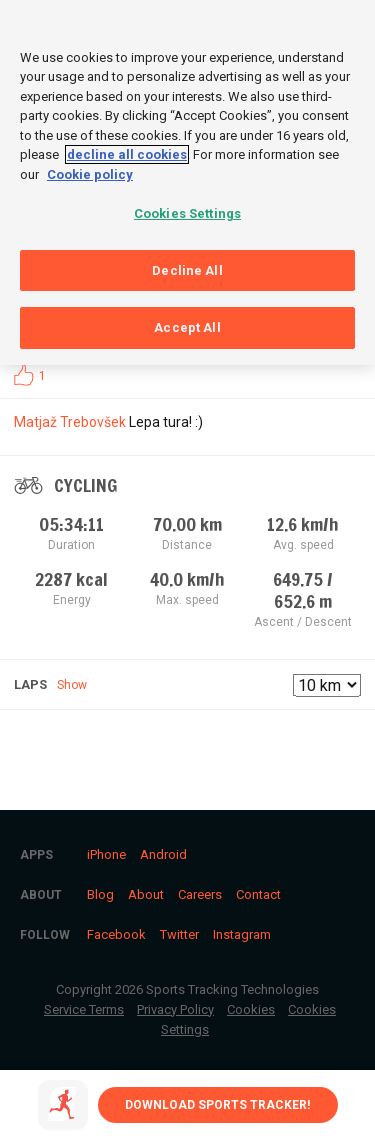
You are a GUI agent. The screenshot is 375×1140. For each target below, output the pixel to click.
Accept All (187, 323)
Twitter (179, 934)
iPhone (106, 854)
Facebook (116, 934)
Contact (258, 894)
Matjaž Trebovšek (70, 422)
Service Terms (84, 1009)
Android (163, 854)
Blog (100, 894)
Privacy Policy (175, 1009)
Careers (200, 894)
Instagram (242, 934)
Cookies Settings (187, 209)
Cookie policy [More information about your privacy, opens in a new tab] (90, 170)
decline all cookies (127, 150)
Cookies (251, 1009)
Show (72, 685)
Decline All (187, 266)
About (146, 894)
